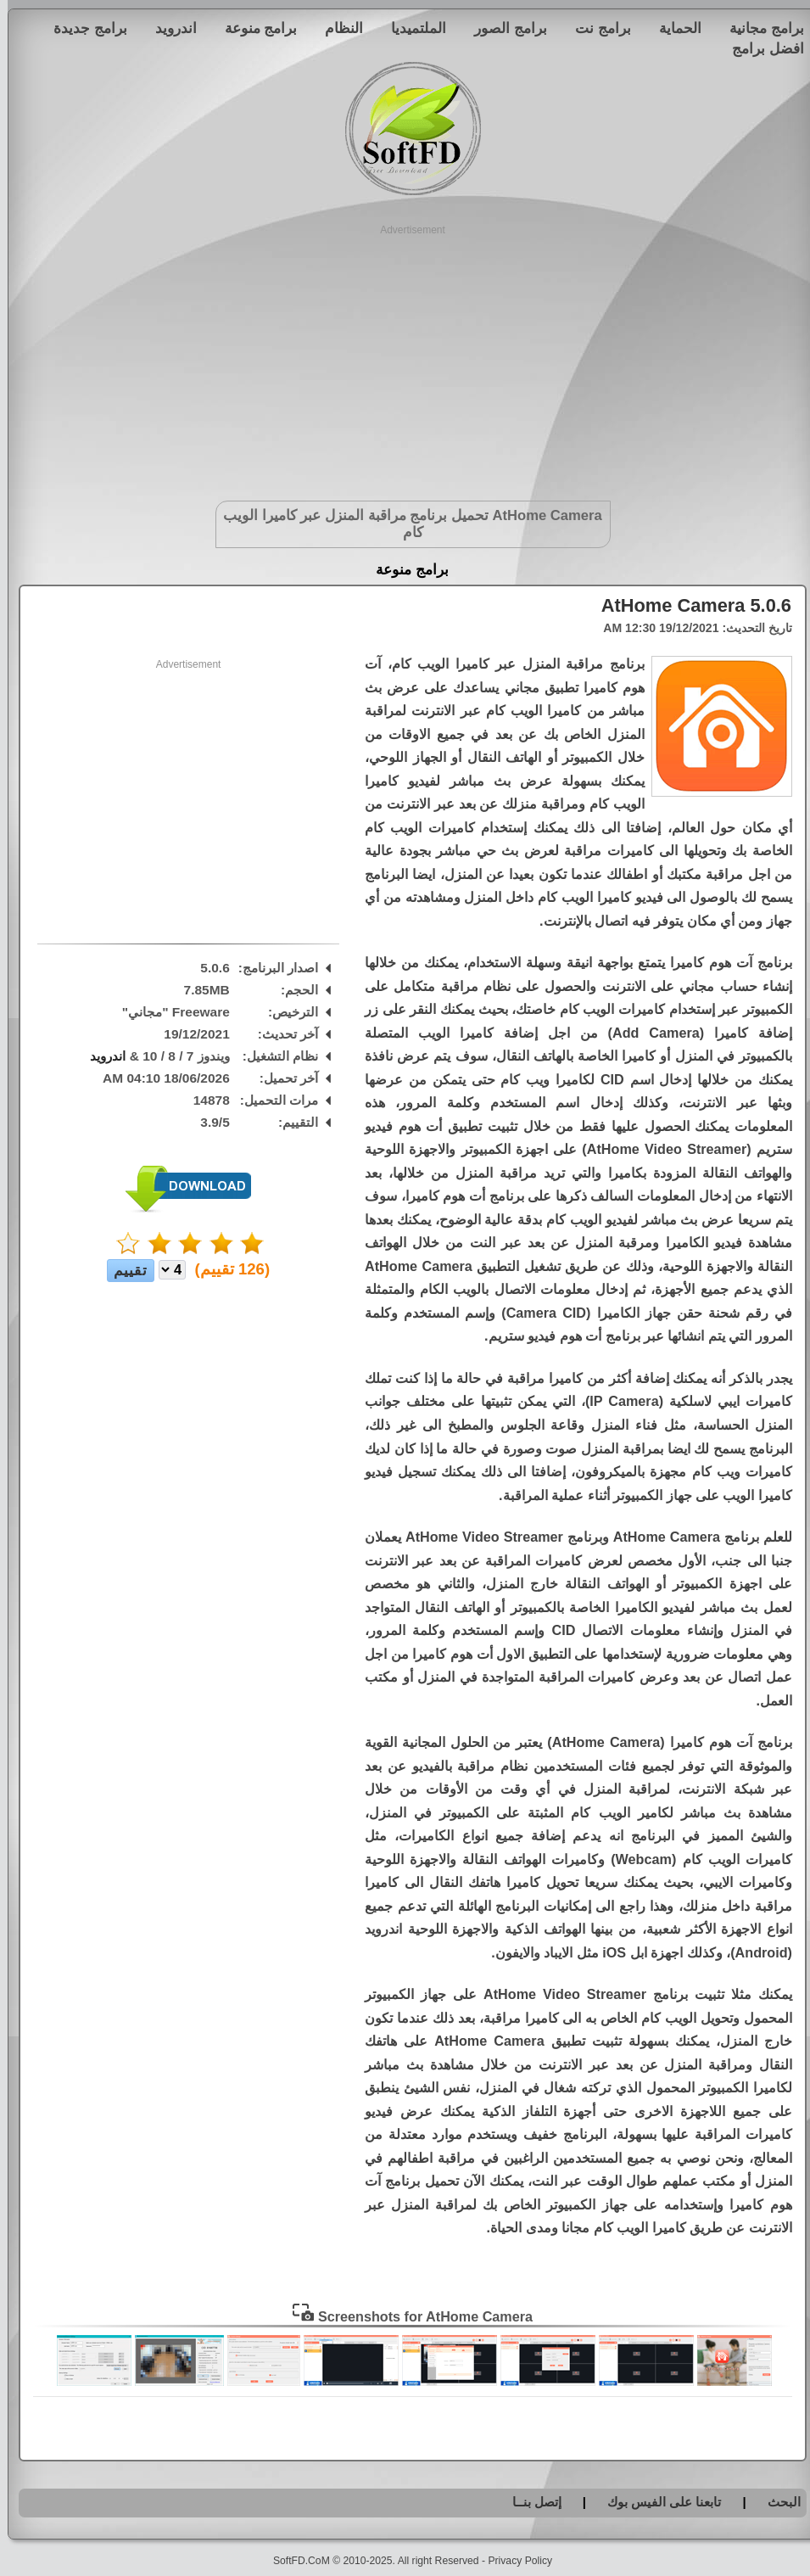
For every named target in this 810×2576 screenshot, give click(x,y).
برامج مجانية (759, 28)
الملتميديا (411, 28)
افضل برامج (760, 48)
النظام (336, 28)
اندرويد (168, 28)
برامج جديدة (83, 28)
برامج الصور (502, 28)
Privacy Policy (512, 2561)
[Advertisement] (405, 356)
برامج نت (595, 28)
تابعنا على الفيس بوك (657, 2502)
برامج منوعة (253, 28)
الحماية (672, 28)
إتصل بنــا (529, 2502)
